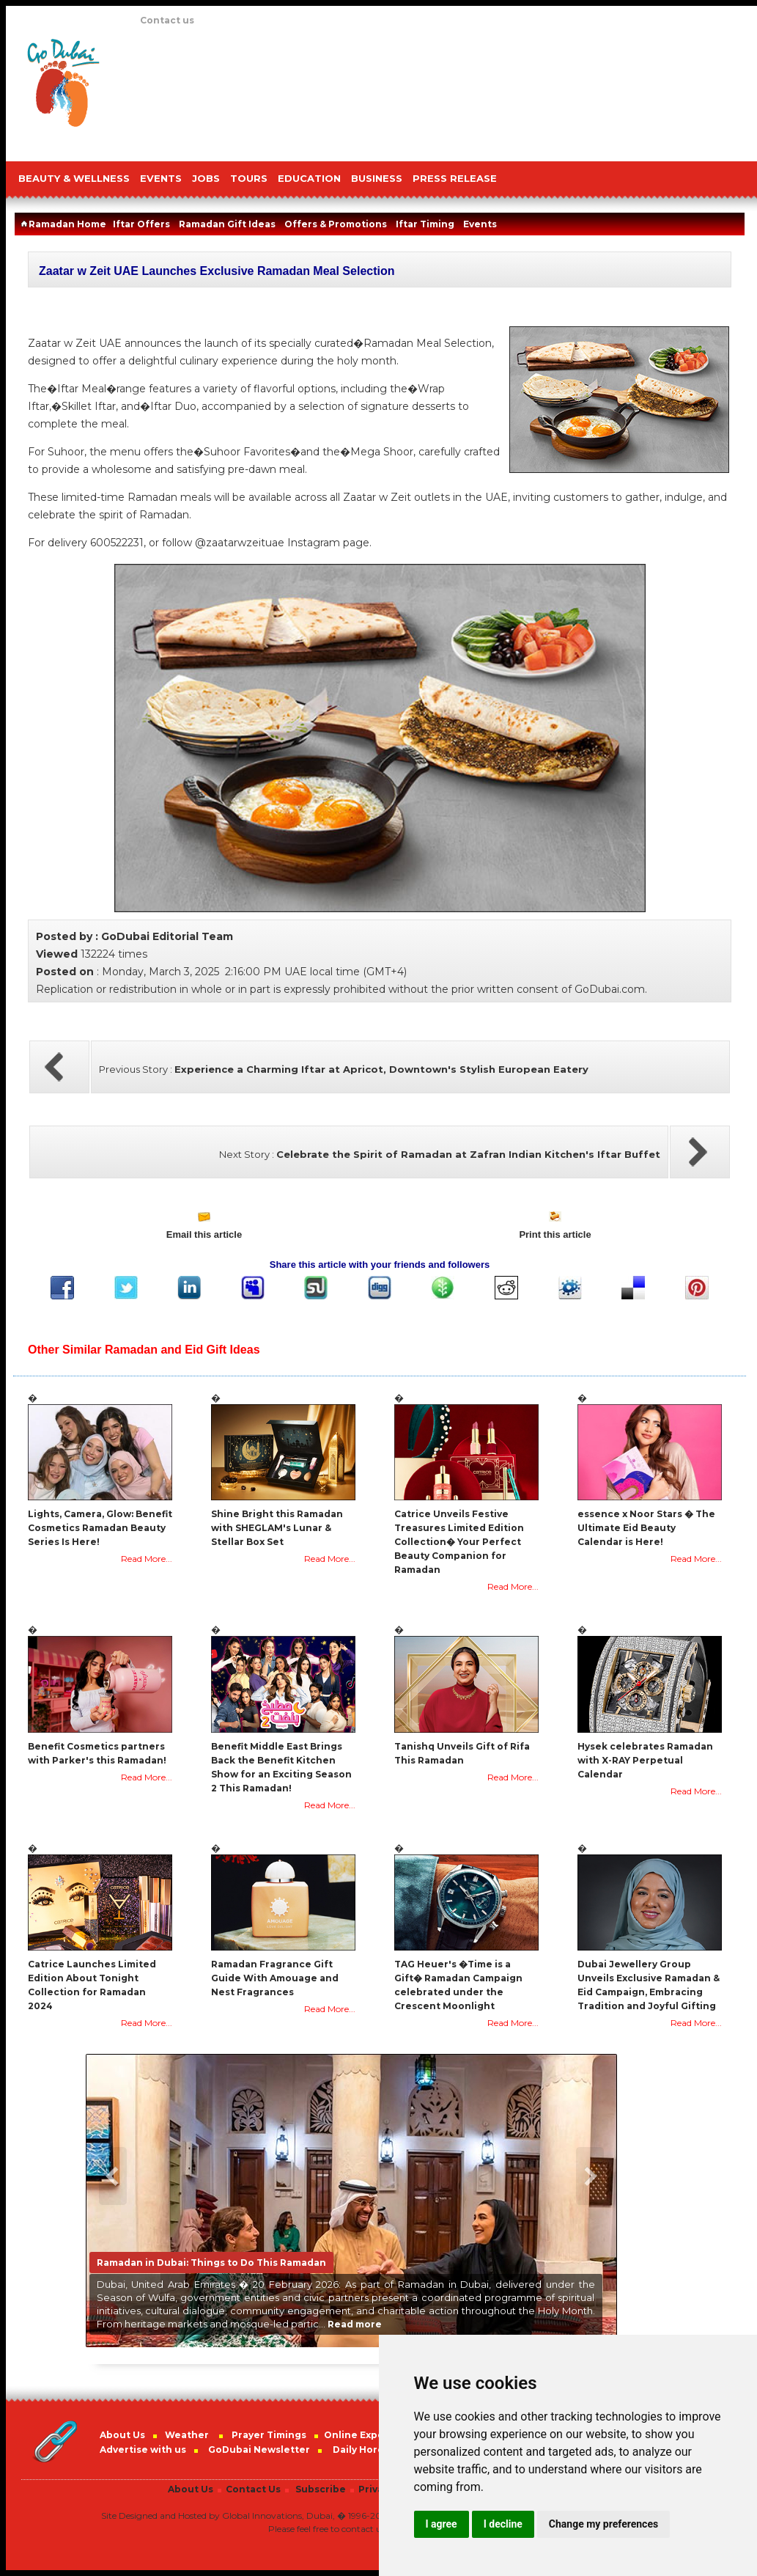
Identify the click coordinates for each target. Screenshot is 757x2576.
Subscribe (320, 2489)
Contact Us (253, 2489)
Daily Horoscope (374, 2449)
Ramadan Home (62, 224)
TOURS (248, 178)
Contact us (167, 20)
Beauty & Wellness (74, 178)
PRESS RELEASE (455, 178)
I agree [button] (441, 2524)
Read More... (146, 1558)
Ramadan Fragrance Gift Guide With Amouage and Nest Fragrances (275, 1978)
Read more (355, 2324)
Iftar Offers (141, 224)
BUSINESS (376, 178)
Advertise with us (143, 2449)
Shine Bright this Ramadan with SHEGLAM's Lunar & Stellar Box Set (277, 1527)
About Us (122, 2434)
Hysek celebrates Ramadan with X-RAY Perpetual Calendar (645, 1760)
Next (590, 2176)
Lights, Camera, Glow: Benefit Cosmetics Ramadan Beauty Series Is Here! (100, 1527)
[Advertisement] (202, 90)
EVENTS (161, 178)
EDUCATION (309, 178)
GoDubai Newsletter (259, 2449)
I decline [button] (503, 2524)
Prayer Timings (269, 2434)
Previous (113, 2176)
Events (480, 224)
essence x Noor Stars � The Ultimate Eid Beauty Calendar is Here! (646, 1527)
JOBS (206, 178)
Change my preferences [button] (603, 2524)
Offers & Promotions (335, 224)
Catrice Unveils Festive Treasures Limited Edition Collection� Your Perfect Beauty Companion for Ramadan (459, 1541)
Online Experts (361, 2434)
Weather (187, 2434)
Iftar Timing (425, 224)
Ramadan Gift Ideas (227, 224)
